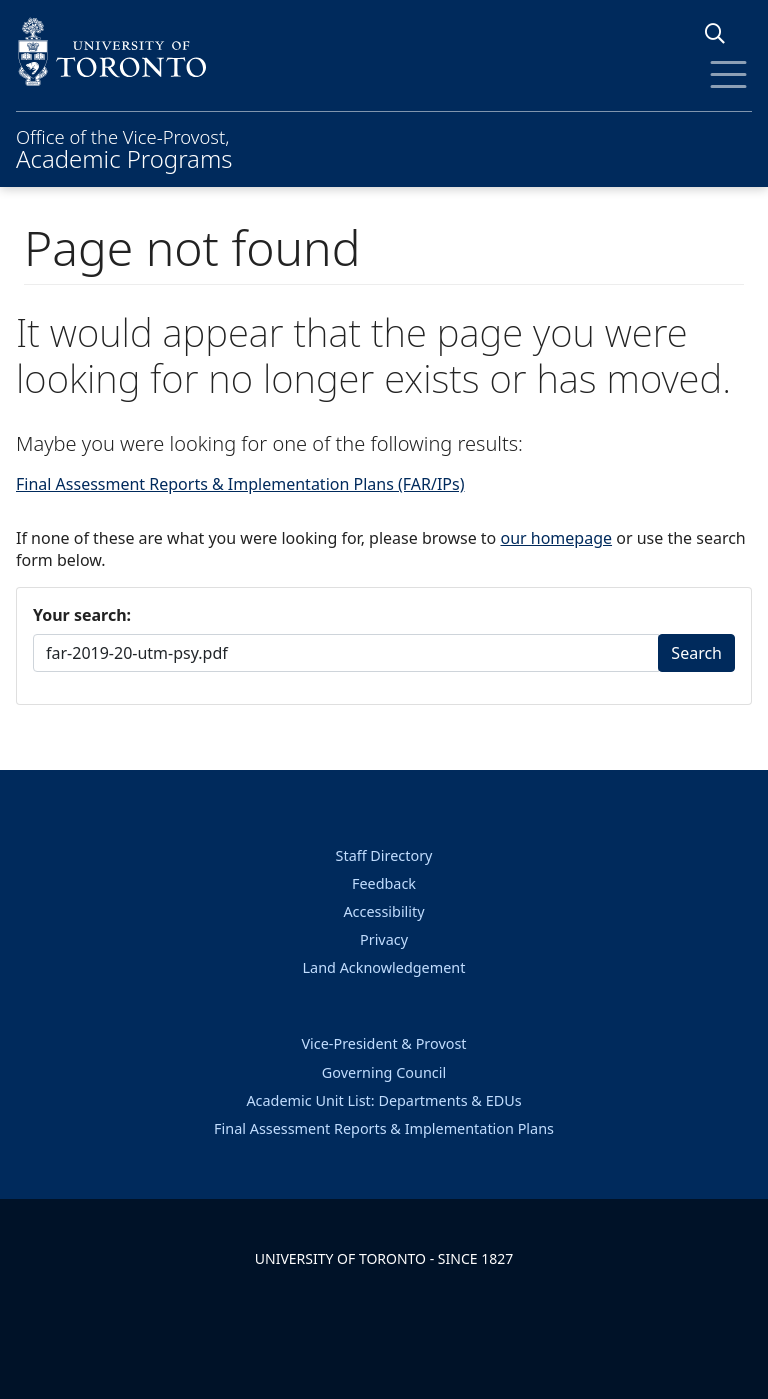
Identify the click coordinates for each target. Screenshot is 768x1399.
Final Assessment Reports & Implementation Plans (384, 1128)
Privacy (384, 939)
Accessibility (383, 911)
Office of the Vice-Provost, (124, 147)
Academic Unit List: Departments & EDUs (383, 1100)
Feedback (384, 883)
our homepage (556, 538)
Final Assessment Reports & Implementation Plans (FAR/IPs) (240, 484)
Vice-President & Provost (383, 1043)
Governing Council (384, 1072)
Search (696, 653)
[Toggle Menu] (728, 74)
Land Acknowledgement (384, 967)
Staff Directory (384, 855)
